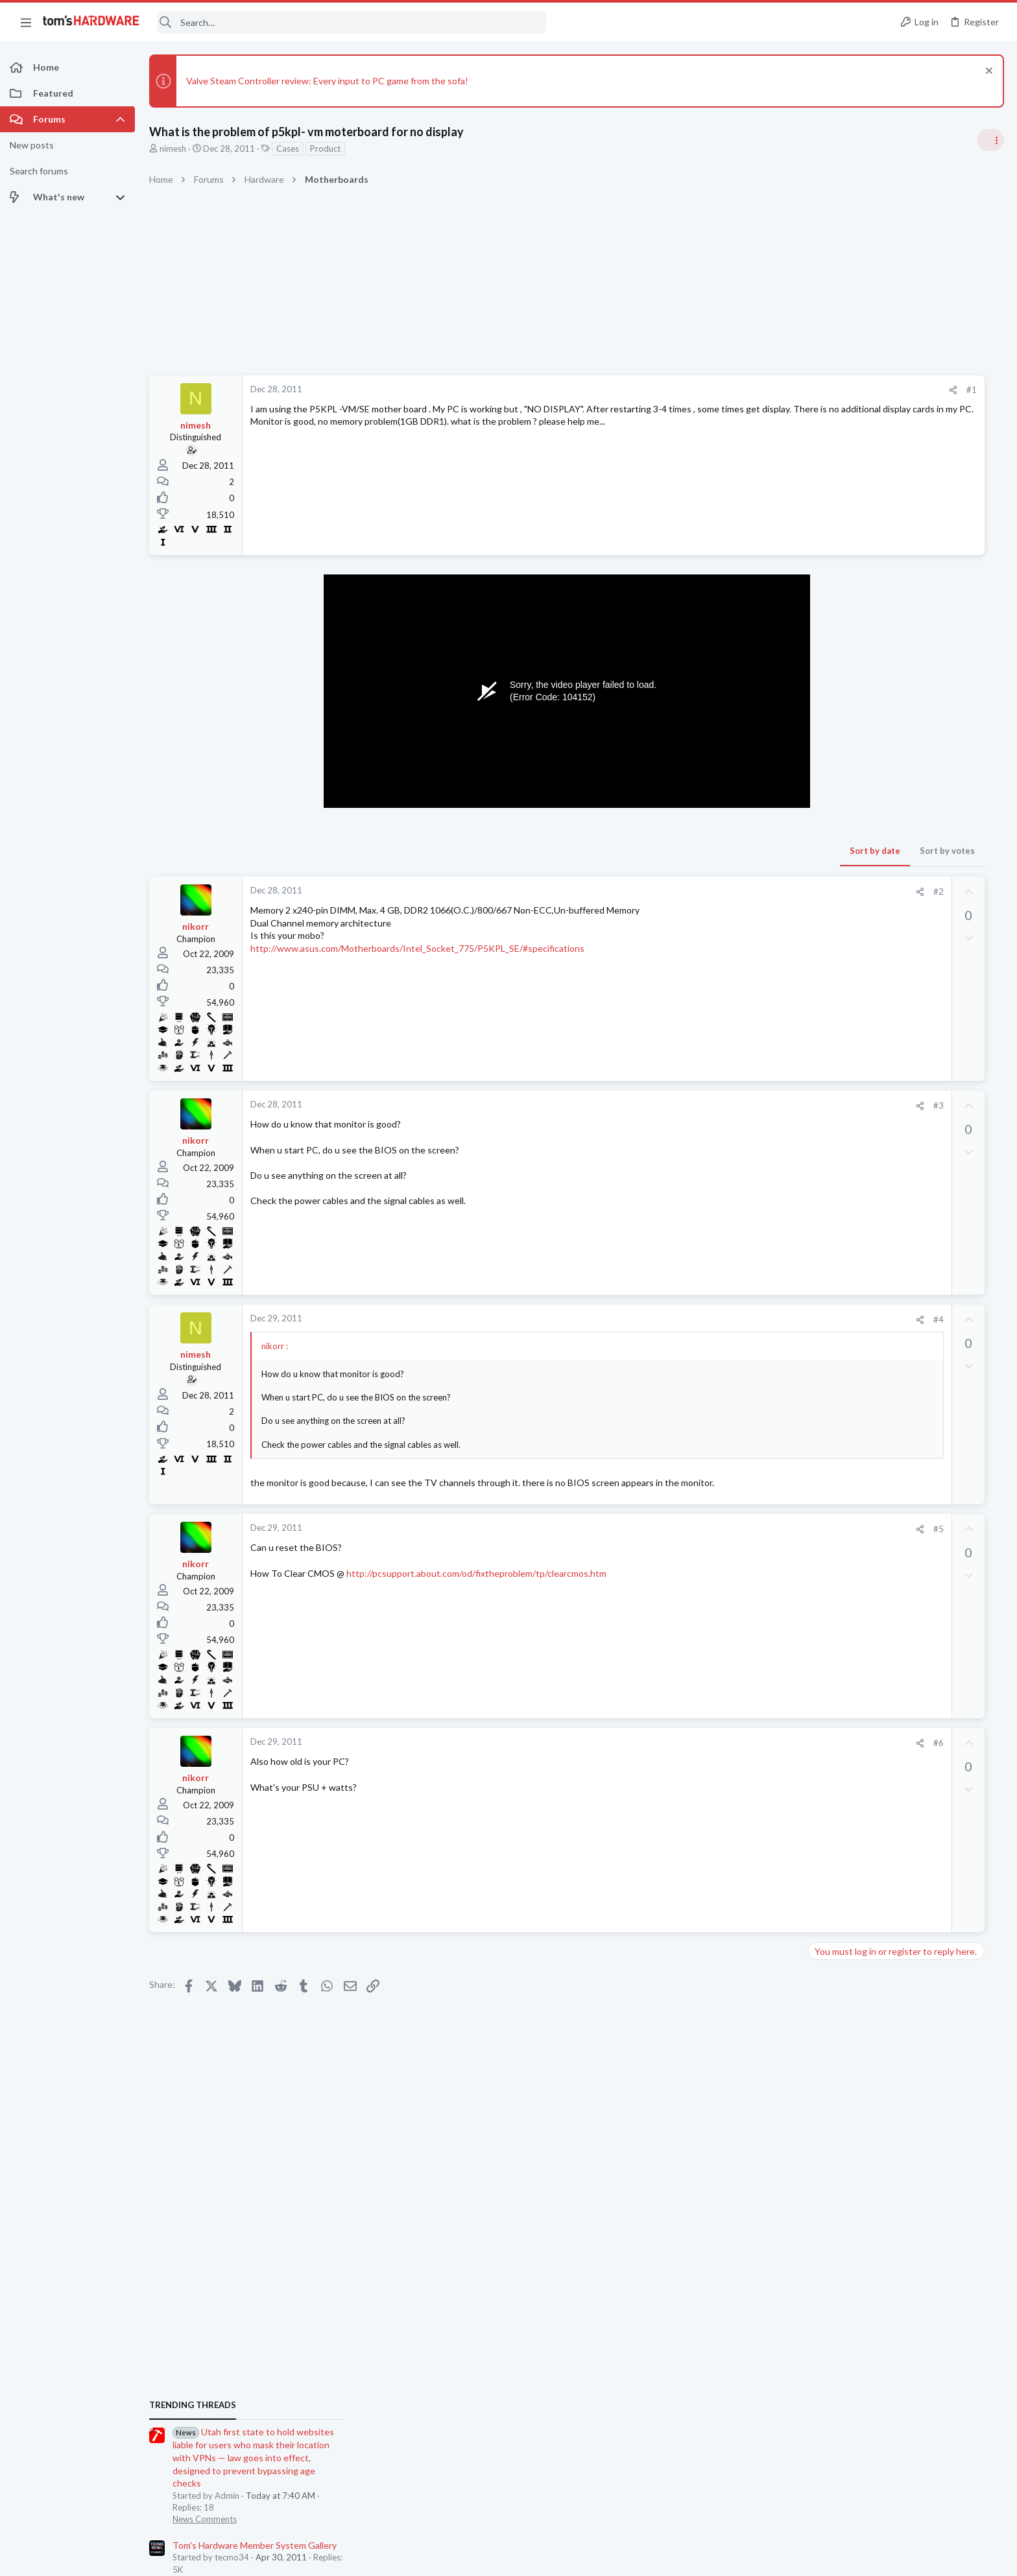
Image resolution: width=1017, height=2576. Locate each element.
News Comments (865, 885)
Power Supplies (862, 1837)
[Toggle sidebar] (990, 140)
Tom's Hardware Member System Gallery (915, 911)
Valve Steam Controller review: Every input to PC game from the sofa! (327, 80)
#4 (750, 1319)
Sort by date (687, 850)
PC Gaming (854, 1223)
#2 (750, 891)
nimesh (173, 148)
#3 (750, 1105)
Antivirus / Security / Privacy (886, 1385)
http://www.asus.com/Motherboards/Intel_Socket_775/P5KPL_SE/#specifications (417, 948)
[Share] (765, 390)
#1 (783, 389)
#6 (750, 1743)
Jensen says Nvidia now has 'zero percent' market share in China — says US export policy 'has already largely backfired (918, 985)
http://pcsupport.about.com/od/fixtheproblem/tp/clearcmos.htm (476, 1573)
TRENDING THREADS (852, 771)
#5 (750, 1529)
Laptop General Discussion (883, 1660)
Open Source (857, 1724)
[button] (26, 22)
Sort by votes (759, 850)
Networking (855, 1483)
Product (325, 148)
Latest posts (840, 1419)
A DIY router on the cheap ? (909, 1750)
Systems (849, 947)
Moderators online (856, 1871)
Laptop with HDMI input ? (905, 1636)
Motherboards (861, 1547)
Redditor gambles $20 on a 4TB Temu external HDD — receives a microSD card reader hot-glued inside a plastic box (917, 1262)
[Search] (351, 22)
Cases (287, 148)
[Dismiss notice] (987, 72)
